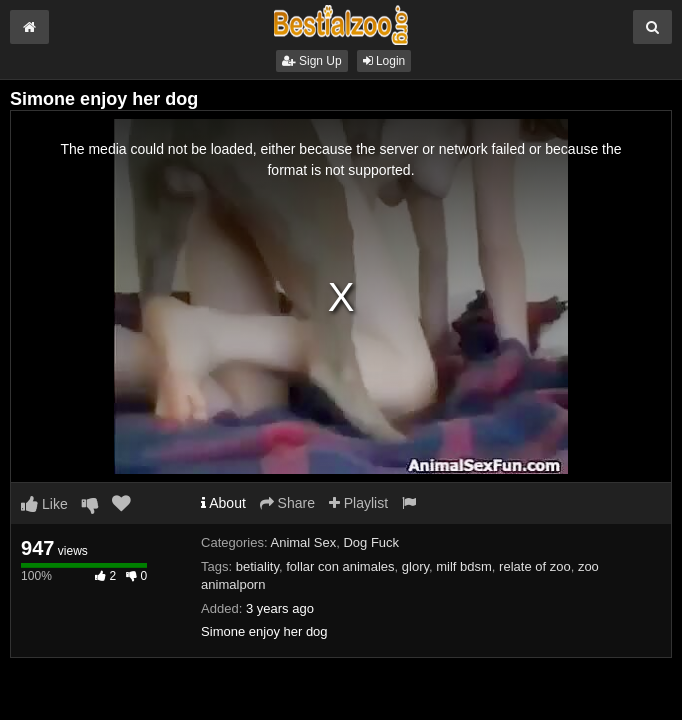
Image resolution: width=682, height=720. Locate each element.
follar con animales (340, 566)
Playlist (358, 503)
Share (287, 503)
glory (415, 566)
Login (384, 61)
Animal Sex (303, 542)
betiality (257, 566)
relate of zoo (535, 566)
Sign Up (312, 61)
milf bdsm (464, 566)
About (223, 503)
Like (44, 504)
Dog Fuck (371, 542)
